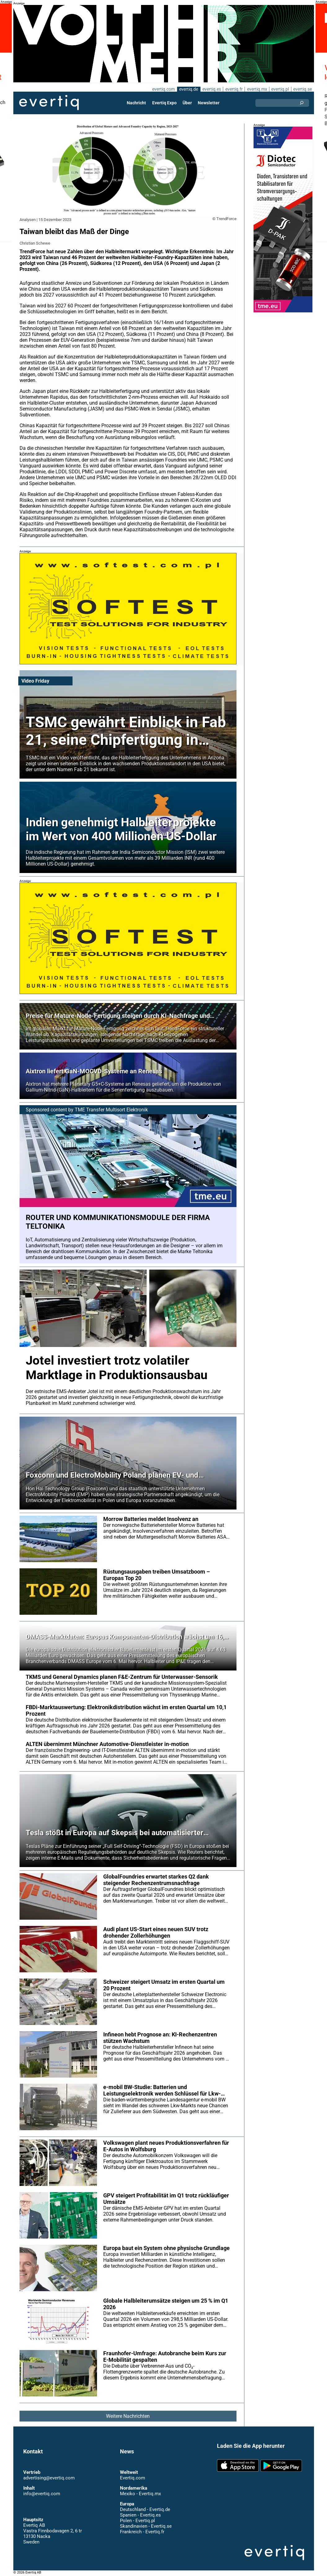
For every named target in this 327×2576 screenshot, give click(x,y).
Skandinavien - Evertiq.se (145, 2526)
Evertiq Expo (164, 102)
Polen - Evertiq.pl (137, 2520)
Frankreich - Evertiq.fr (142, 2532)
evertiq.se (302, 89)
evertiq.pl (280, 89)
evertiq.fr (233, 89)
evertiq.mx (256, 89)
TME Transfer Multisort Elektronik (112, 1110)
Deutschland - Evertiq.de (145, 2509)
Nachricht (136, 102)
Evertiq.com (132, 2478)
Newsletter (208, 102)
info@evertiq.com (41, 2493)
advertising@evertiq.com (49, 2478)
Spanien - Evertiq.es (140, 2515)
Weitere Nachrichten (127, 2416)
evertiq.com (162, 89)
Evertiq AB (49, 103)
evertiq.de (187, 89)
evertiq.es (211, 89)
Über (187, 102)
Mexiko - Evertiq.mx (140, 2493)
